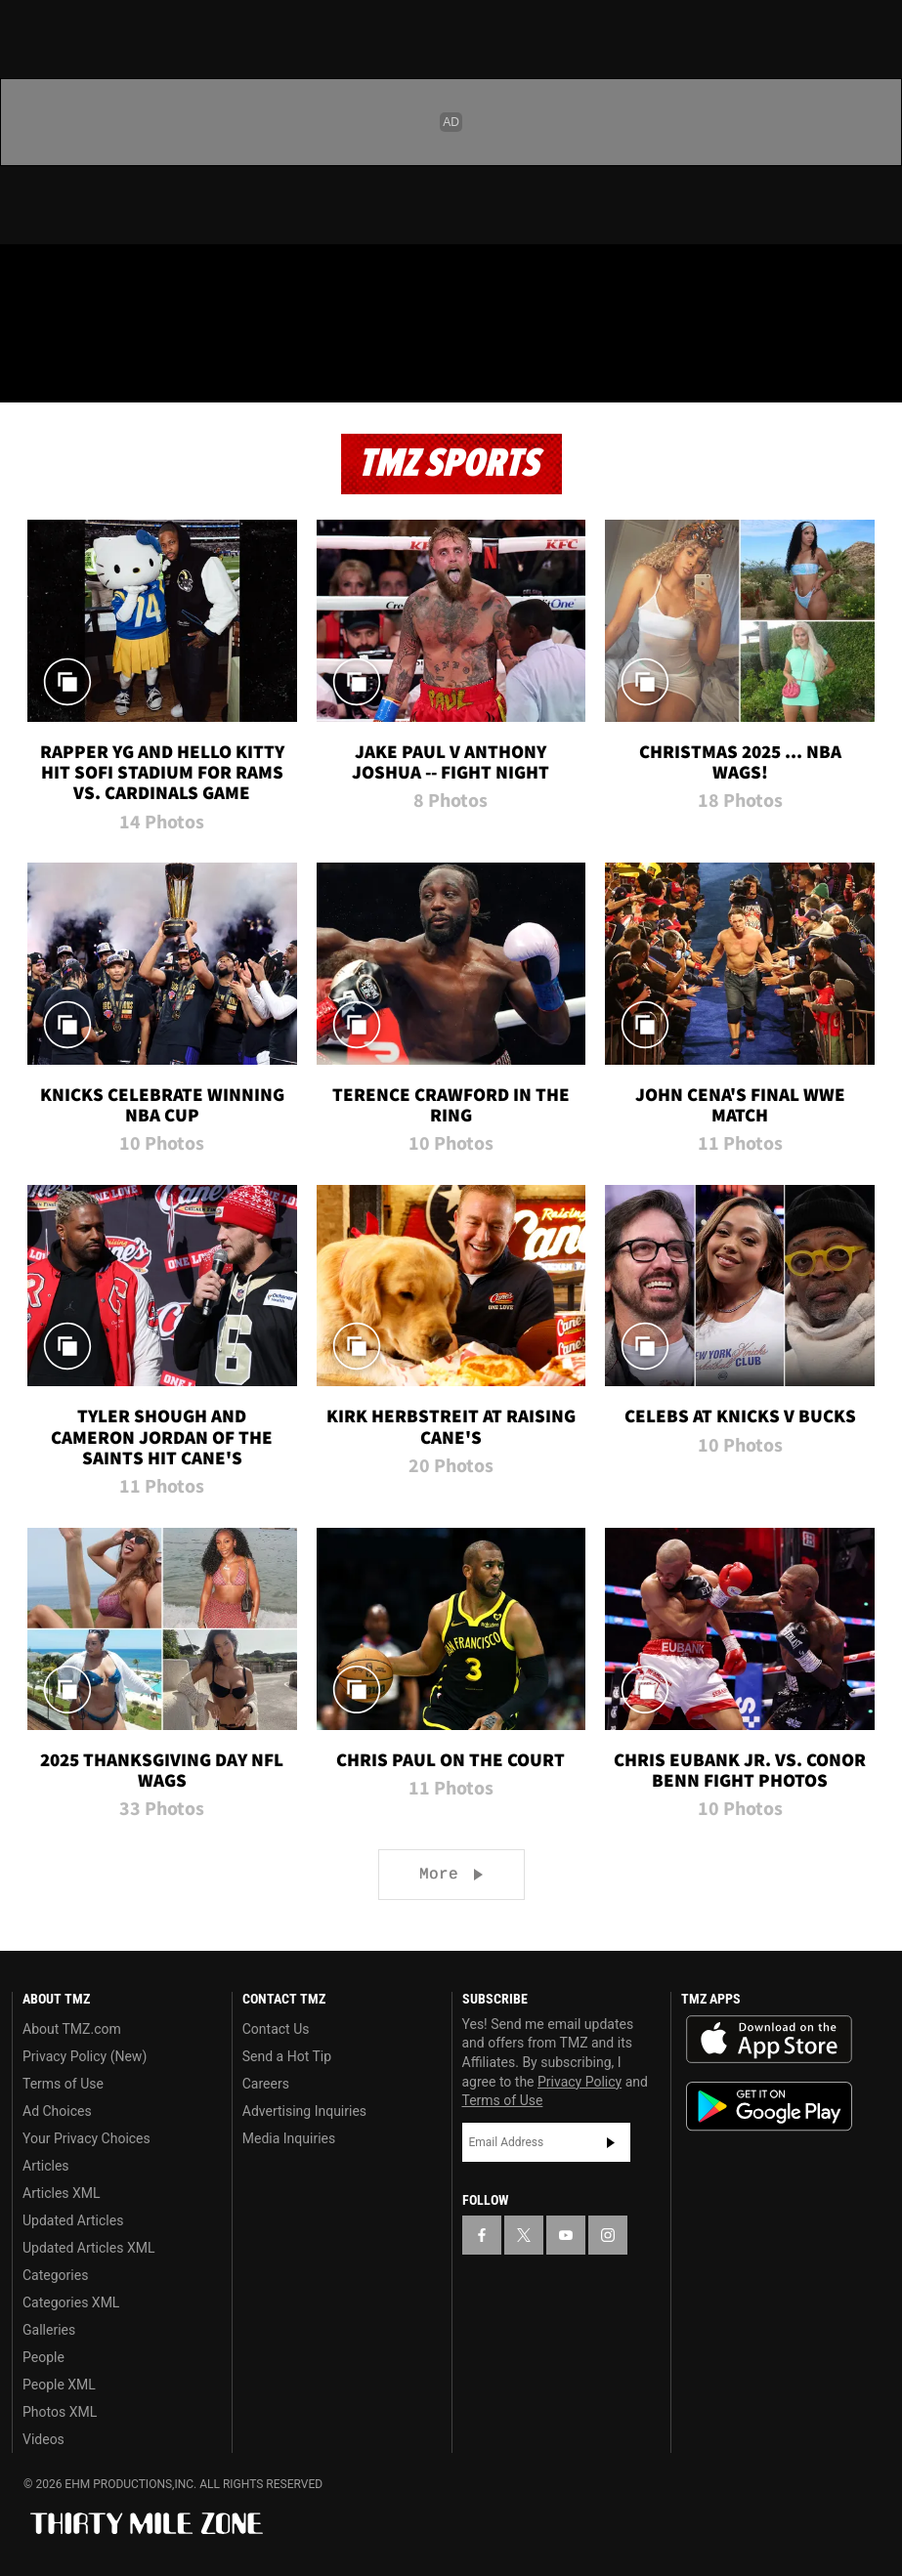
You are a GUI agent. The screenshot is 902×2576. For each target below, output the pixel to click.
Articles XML (61, 2193)
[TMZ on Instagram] (172, 275)
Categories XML (70, 2302)
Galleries (48, 2330)
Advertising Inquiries (304, 2111)
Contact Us (276, 2029)
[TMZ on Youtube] (125, 275)
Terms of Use (63, 2083)
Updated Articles (72, 2220)
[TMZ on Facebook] (31, 275)
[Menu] (27, 375)
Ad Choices (57, 2111)
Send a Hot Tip (286, 2056)
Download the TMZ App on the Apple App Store (769, 2039)
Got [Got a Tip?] (65, 327)
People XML (59, 2384)
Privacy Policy (579, 2082)
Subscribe (610, 2142)
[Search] (874, 375)
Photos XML (59, 2412)
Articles (45, 2166)
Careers (265, 2083)
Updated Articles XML (88, 2248)
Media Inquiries (288, 2138)
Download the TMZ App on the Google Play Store (769, 2107)
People (43, 2357)
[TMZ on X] (78, 275)
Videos (43, 2439)
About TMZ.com (71, 2029)
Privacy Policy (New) (84, 2056)
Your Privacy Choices (86, 2138)
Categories (55, 2275)
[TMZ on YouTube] (565, 2235)
